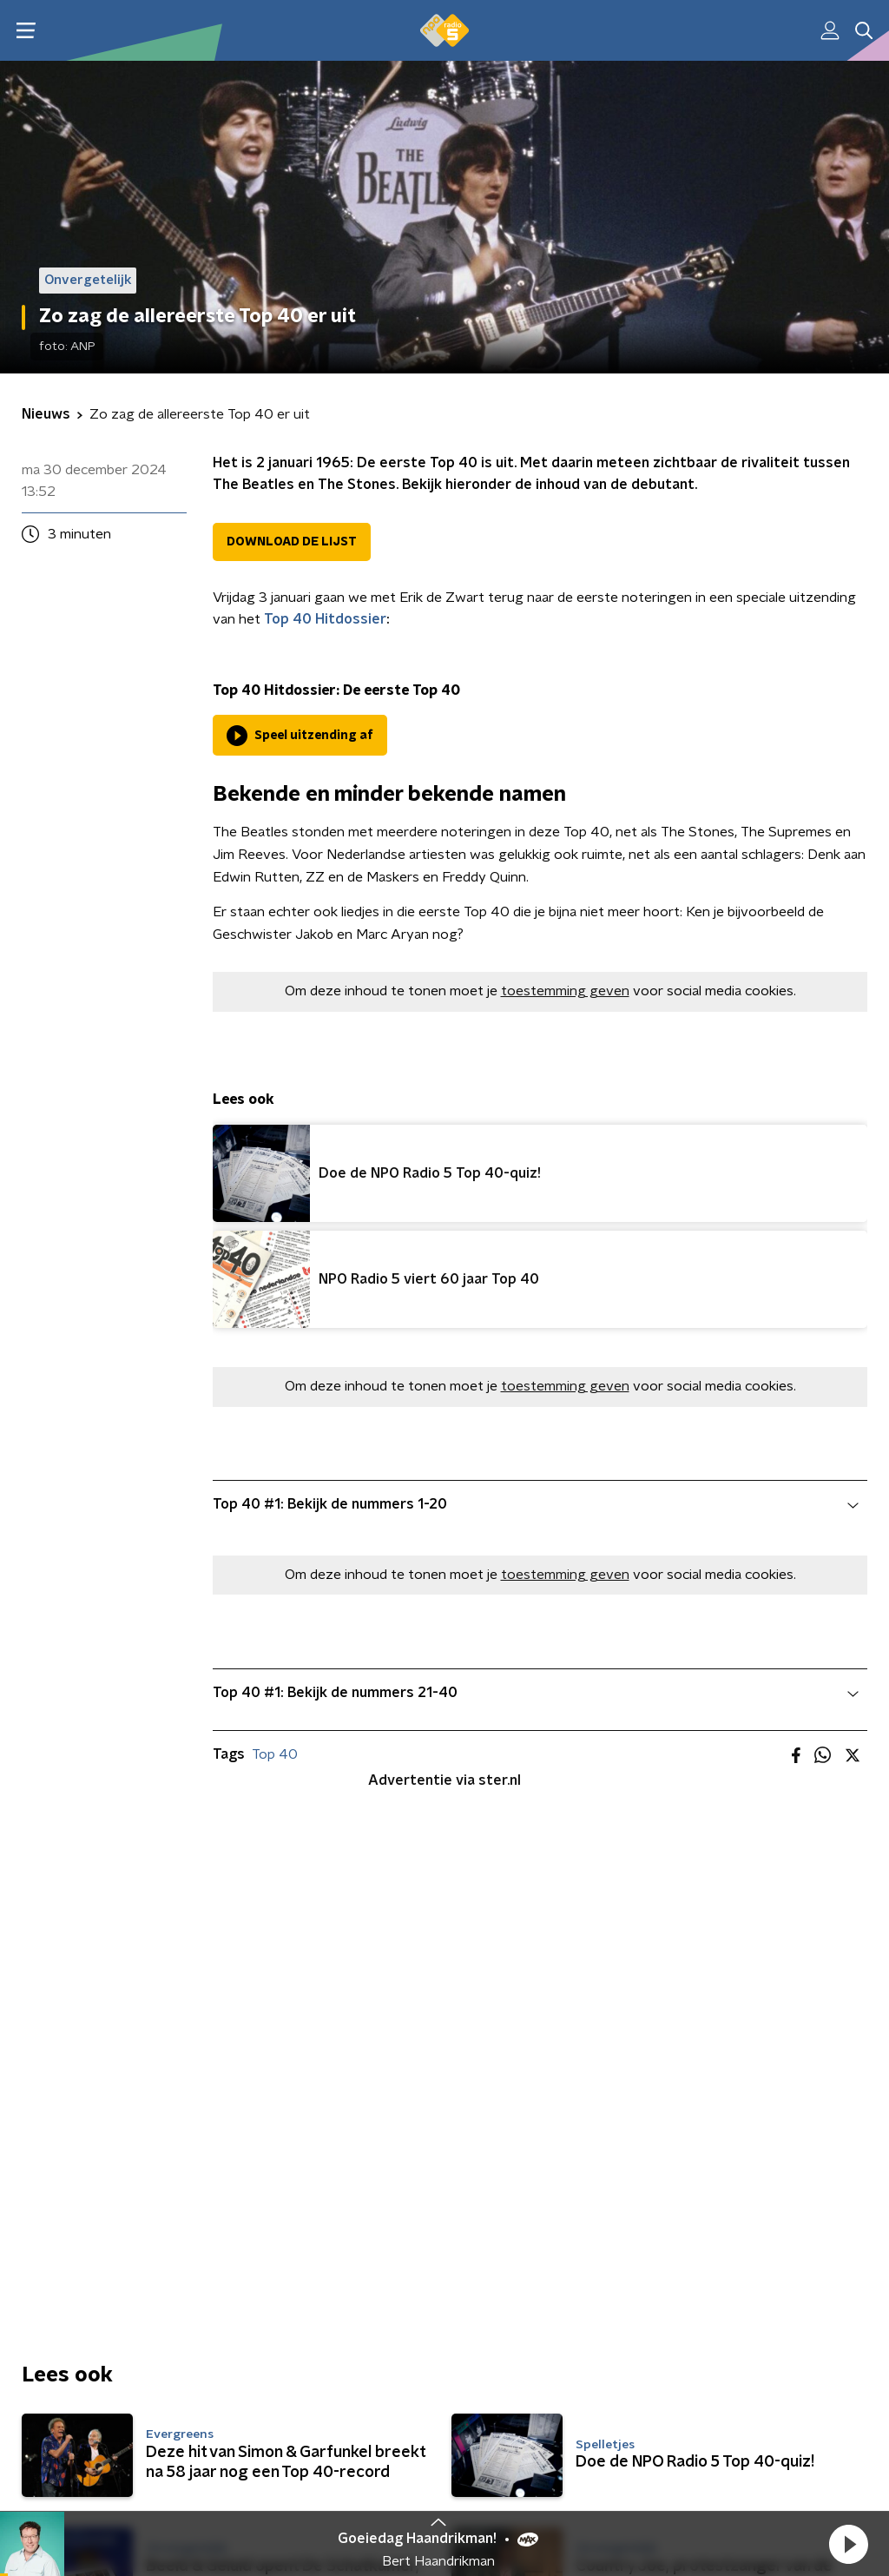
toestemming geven (565, 991)
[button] (848, 2544)
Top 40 (275, 1754)
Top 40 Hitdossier (325, 619)
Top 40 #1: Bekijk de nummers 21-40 (536, 1693)
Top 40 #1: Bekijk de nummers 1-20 (536, 1504)
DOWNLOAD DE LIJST (292, 542)
